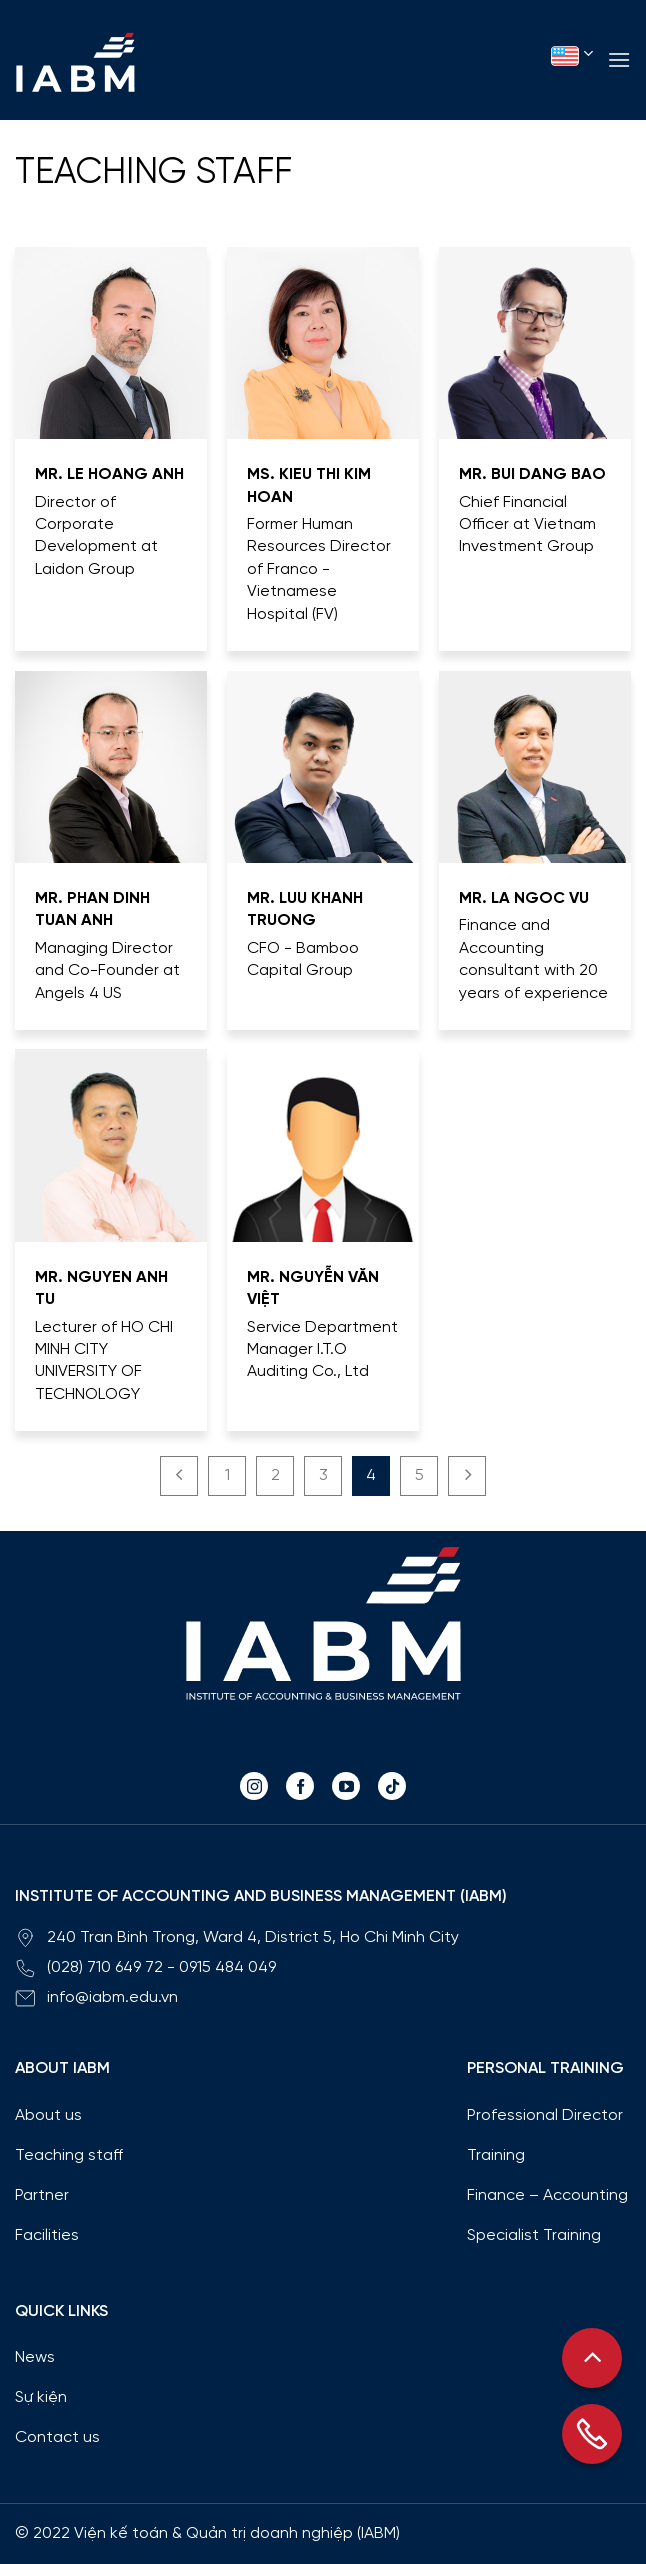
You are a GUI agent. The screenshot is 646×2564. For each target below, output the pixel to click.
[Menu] (619, 59)
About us (48, 2115)
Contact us (57, 2437)
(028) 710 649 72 (105, 1967)
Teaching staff (153, 173)
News (35, 2357)
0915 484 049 (227, 1967)
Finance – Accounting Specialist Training (547, 2215)
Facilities (47, 2235)
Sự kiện (41, 2397)
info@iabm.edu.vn (112, 1997)
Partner (42, 2195)
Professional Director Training (545, 2135)
